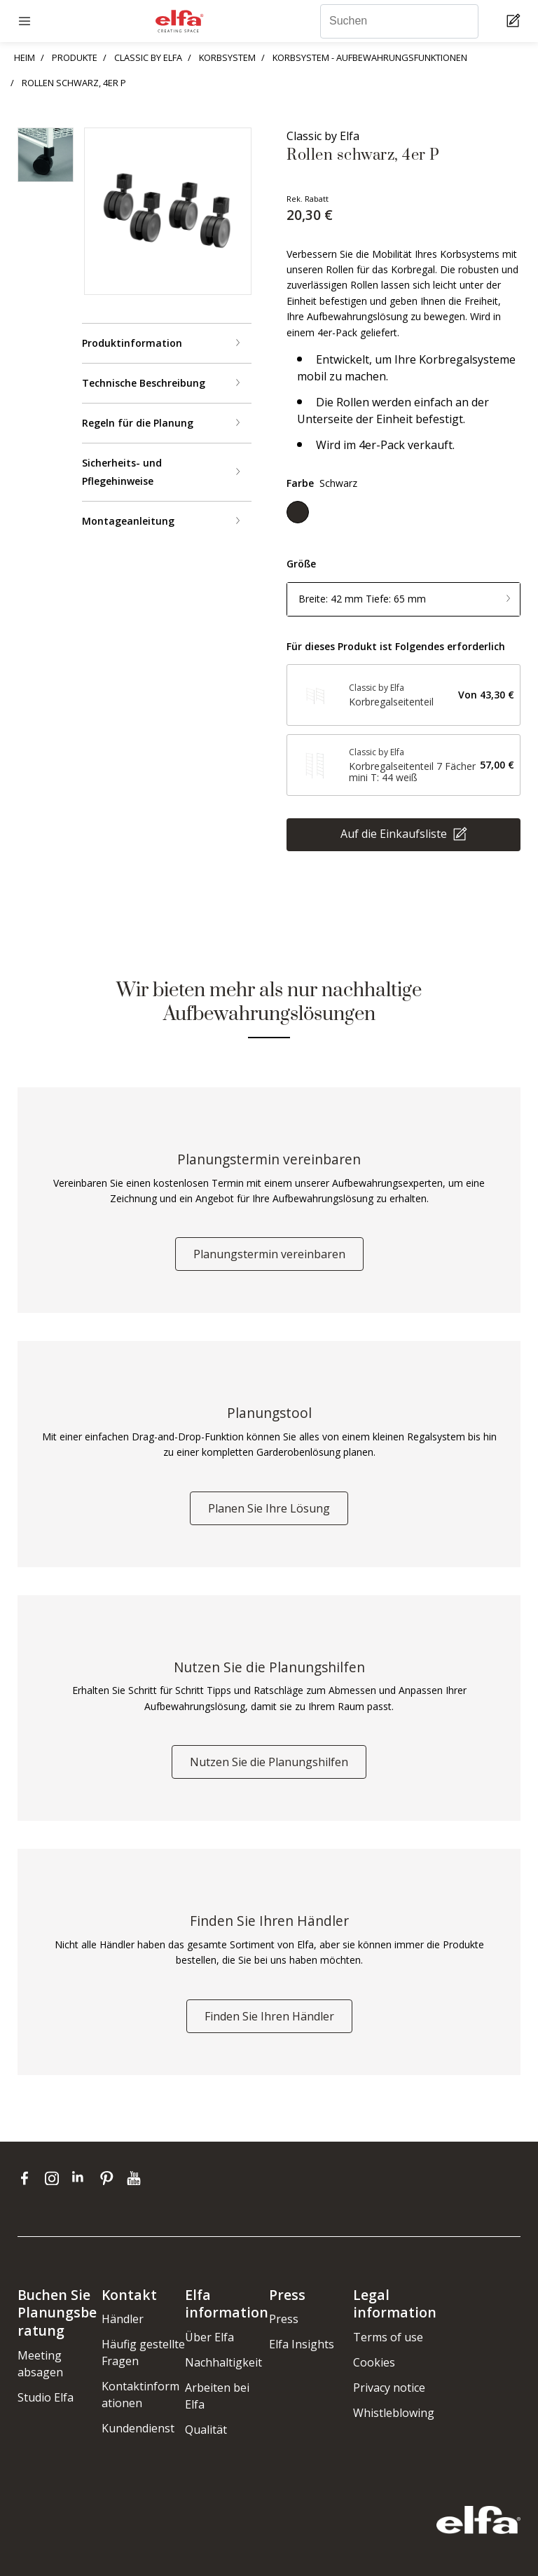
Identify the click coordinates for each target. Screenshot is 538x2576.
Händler (123, 2319)
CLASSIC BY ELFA (148, 57)
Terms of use (388, 2337)
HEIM (24, 57)
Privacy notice (389, 2387)
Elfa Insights (301, 2344)
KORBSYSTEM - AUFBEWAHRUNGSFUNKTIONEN (370, 57)
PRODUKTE (74, 57)
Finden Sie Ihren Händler (269, 2016)
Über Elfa (209, 2337)
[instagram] (55, 2178)
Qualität (206, 2429)
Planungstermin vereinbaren (269, 1254)
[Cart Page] (515, 21)
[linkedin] (82, 2178)
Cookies (374, 2362)
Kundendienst (138, 2428)
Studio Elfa (46, 2397)
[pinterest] (109, 2178)
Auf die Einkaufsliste (395, 833)
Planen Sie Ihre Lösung (269, 1508)
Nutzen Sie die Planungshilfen (269, 1762)
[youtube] (135, 2178)
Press (283, 2319)
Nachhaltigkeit (223, 2362)
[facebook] (28, 2178)
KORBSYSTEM (227, 57)
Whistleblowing (393, 2412)
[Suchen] (399, 21)
